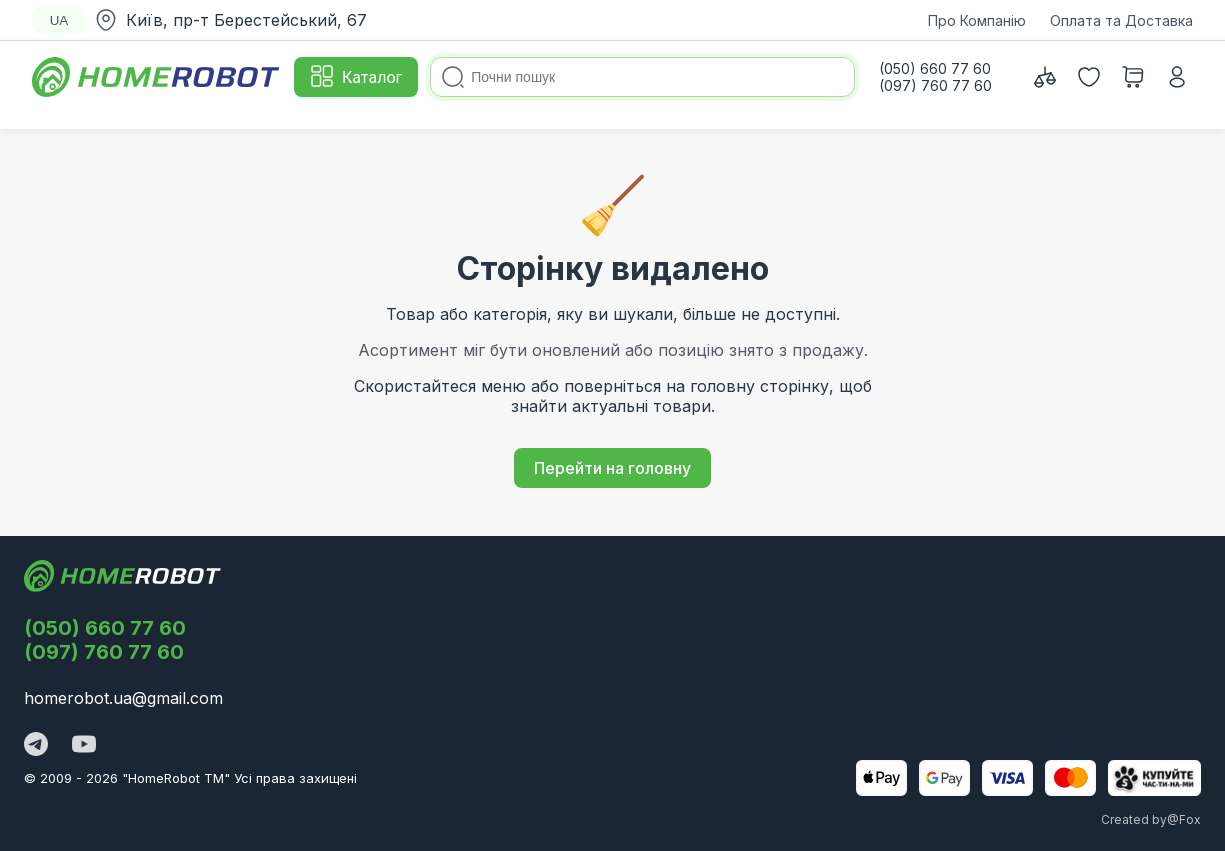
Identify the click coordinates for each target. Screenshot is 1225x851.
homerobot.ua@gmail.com (123, 698)
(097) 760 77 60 (104, 652)
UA (59, 20)
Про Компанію (977, 20)
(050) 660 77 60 (105, 628)
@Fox (1184, 819)
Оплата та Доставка (1121, 20)
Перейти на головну (612, 468)
